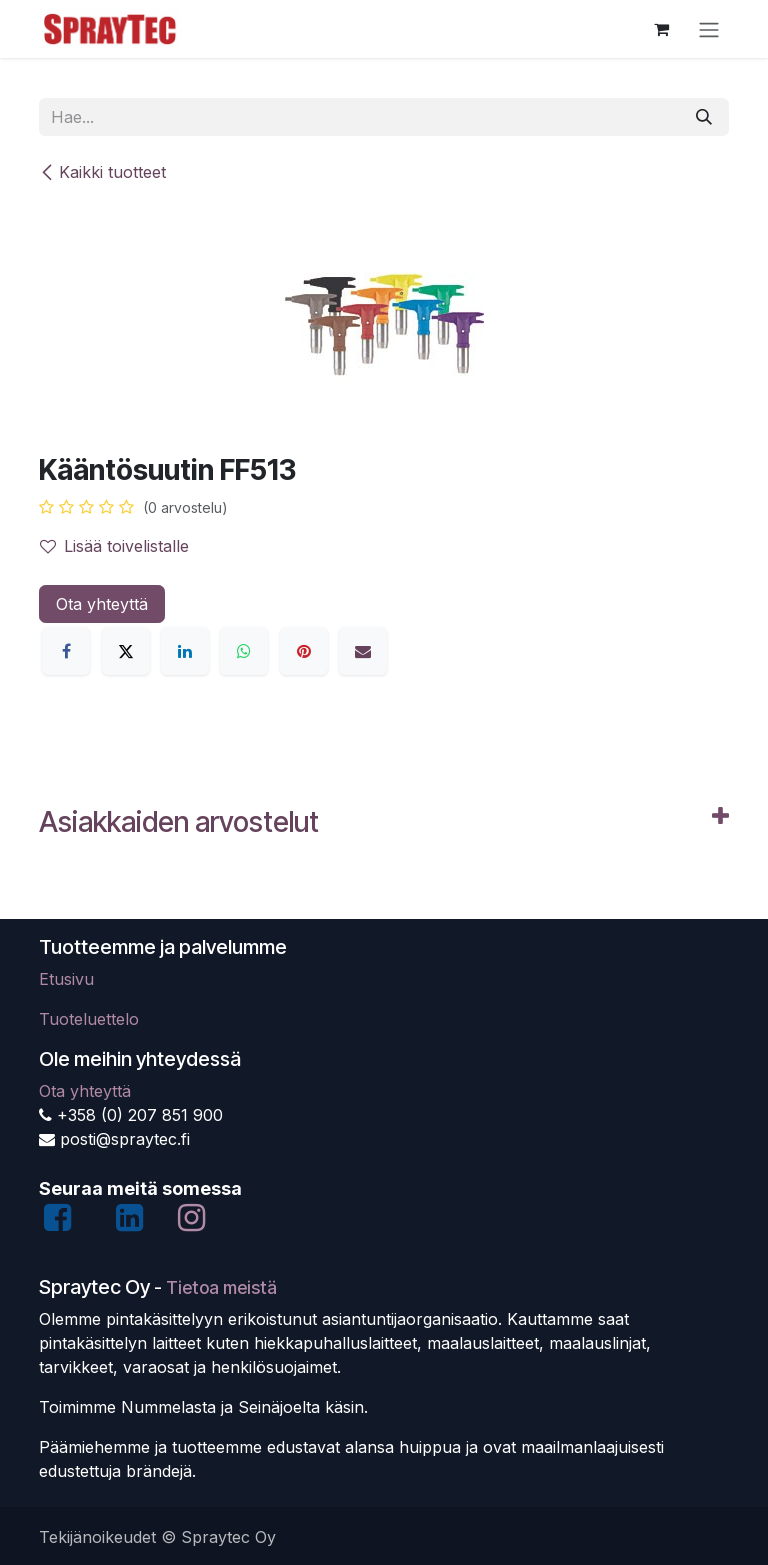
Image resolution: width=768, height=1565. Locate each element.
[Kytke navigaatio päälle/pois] (709, 29)
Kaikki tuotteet (102, 172)
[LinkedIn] (185, 651)
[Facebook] (66, 651)
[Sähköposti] (363, 651)
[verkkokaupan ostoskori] (661, 29)
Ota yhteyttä (102, 604)
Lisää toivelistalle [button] (114, 546)
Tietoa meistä (221, 1287)
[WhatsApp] (244, 651)
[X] (126, 651)
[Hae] (704, 117)
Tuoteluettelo (89, 1019)
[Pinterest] (304, 651)
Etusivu (66, 979)
